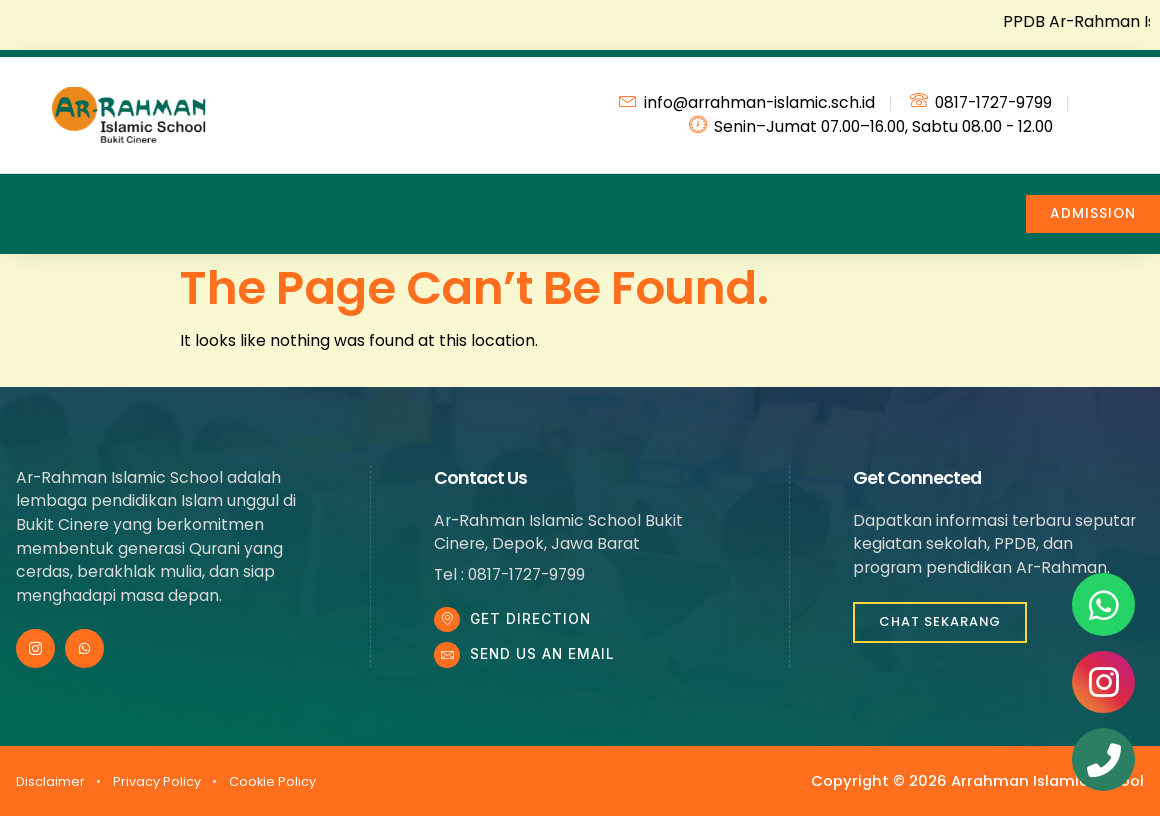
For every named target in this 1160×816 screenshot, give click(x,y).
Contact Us (863, 201)
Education (269, 201)
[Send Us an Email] (449, 662)
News (396, 201)
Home (38, 201)
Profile (138, 201)
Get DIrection (534, 621)
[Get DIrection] (449, 622)
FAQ (760, 201)
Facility (658, 201)
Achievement (526, 201)
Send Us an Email (546, 661)
